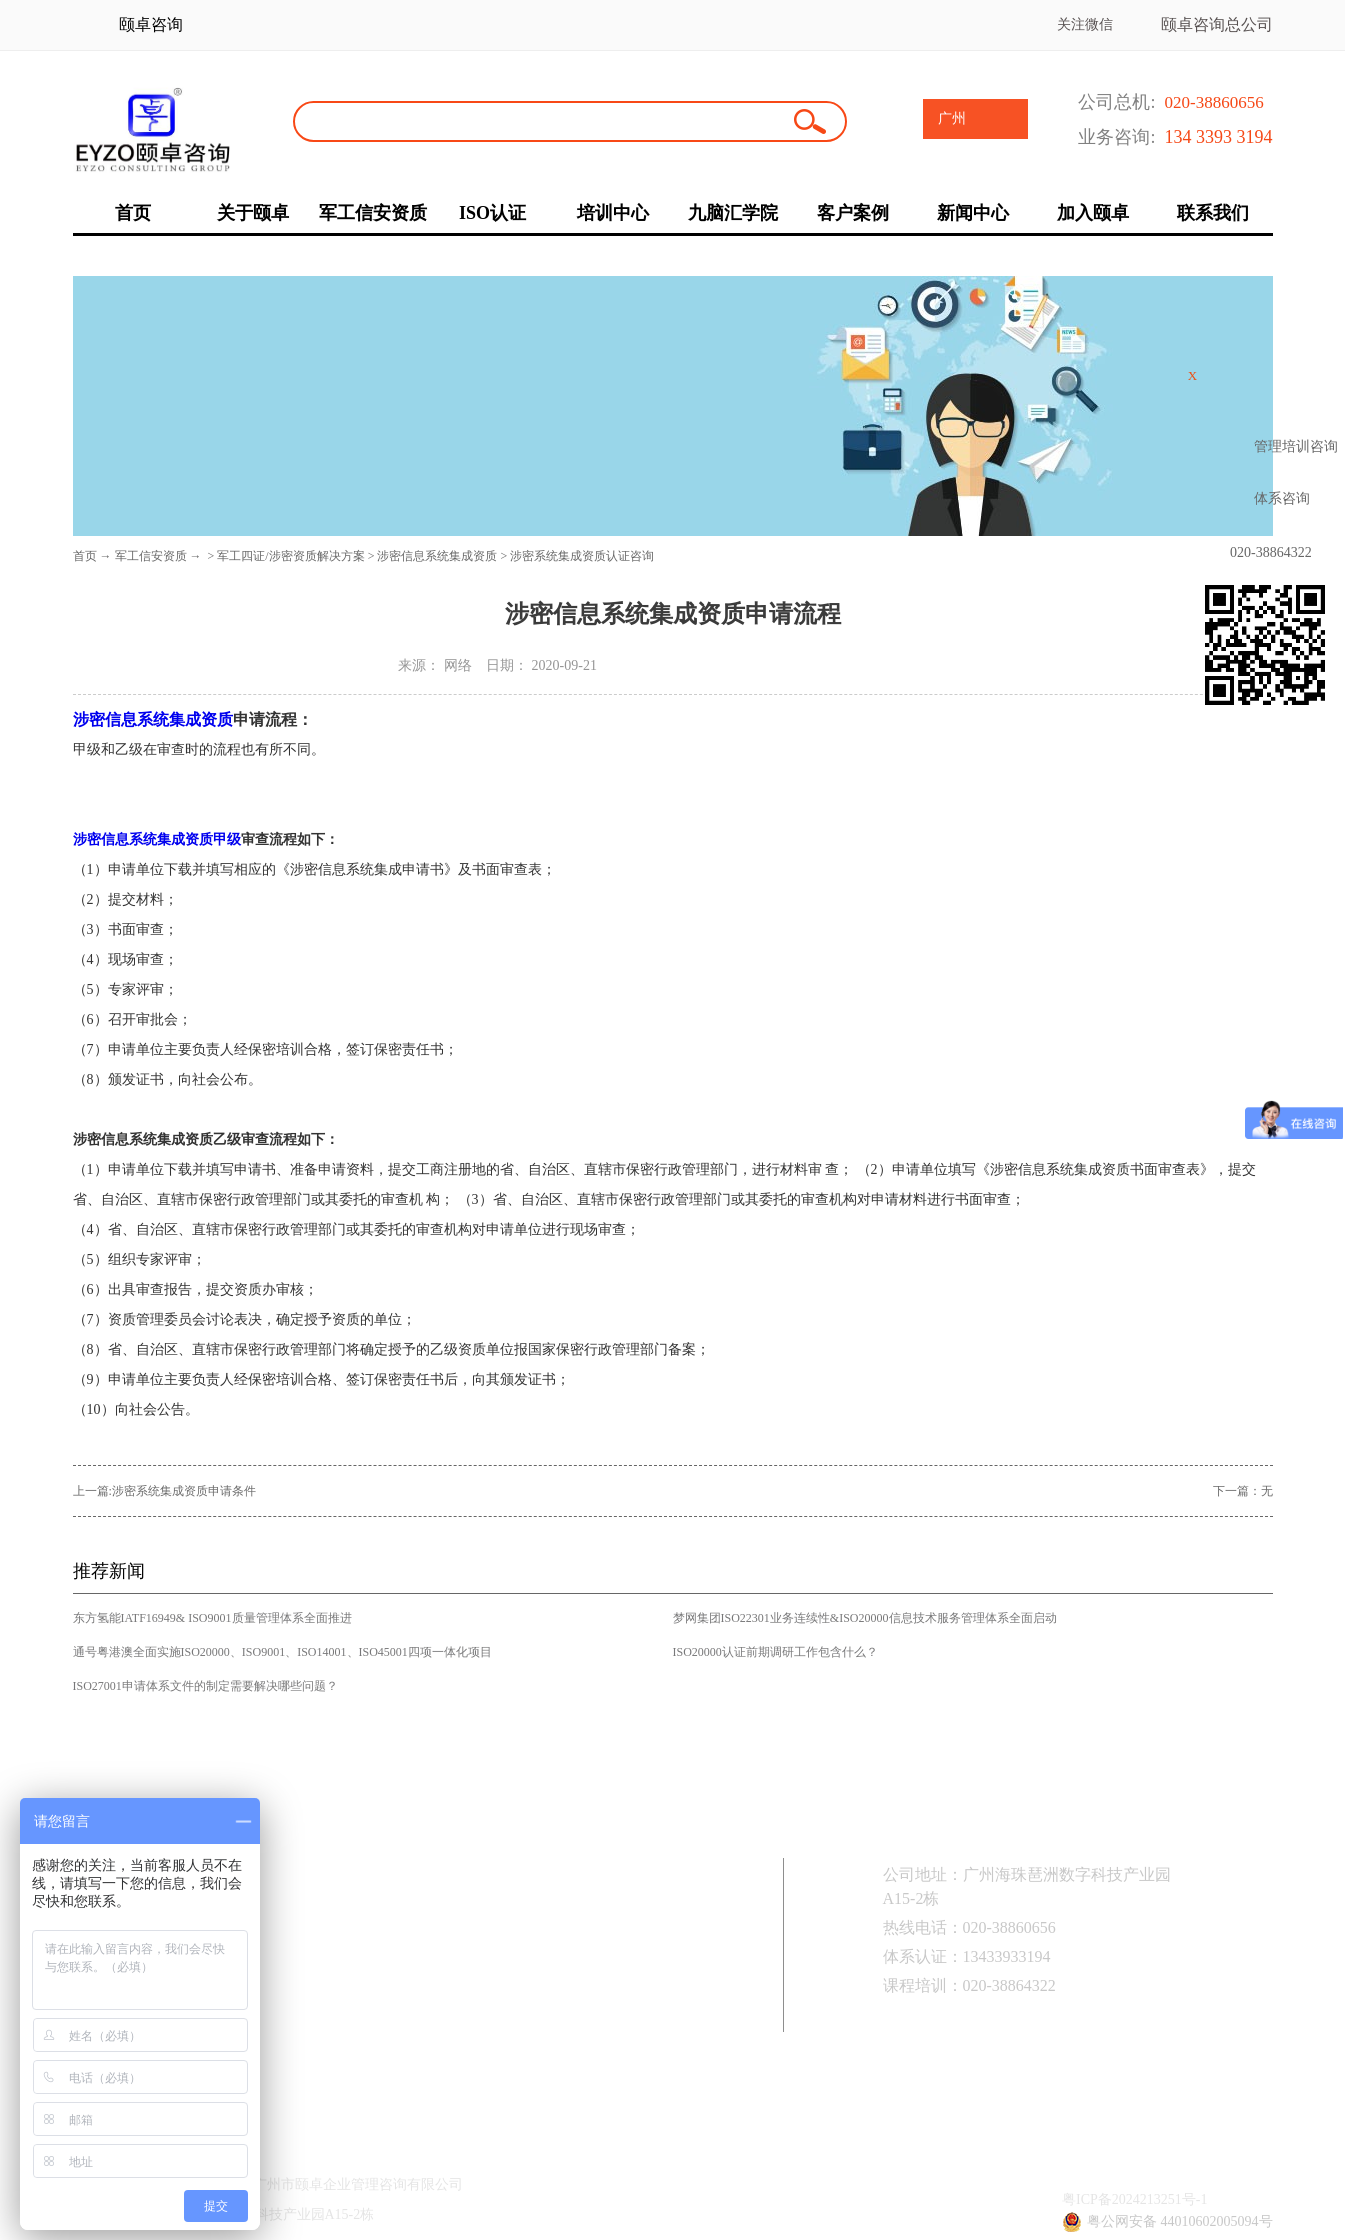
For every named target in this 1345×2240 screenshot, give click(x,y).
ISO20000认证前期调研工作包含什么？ (775, 1652)
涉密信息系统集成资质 (437, 556)
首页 (85, 556)
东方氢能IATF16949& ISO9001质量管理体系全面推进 (212, 1618)
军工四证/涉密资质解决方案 (290, 556)
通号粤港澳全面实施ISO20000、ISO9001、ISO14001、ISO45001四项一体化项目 (282, 1652)
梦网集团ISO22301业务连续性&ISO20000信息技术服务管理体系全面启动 (865, 1618)
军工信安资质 (151, 556)
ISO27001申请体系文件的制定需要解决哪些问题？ (205, 1686)
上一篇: (164, 1491)
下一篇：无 (1243, 1491)
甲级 (227, 839)
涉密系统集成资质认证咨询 (582, 556)
